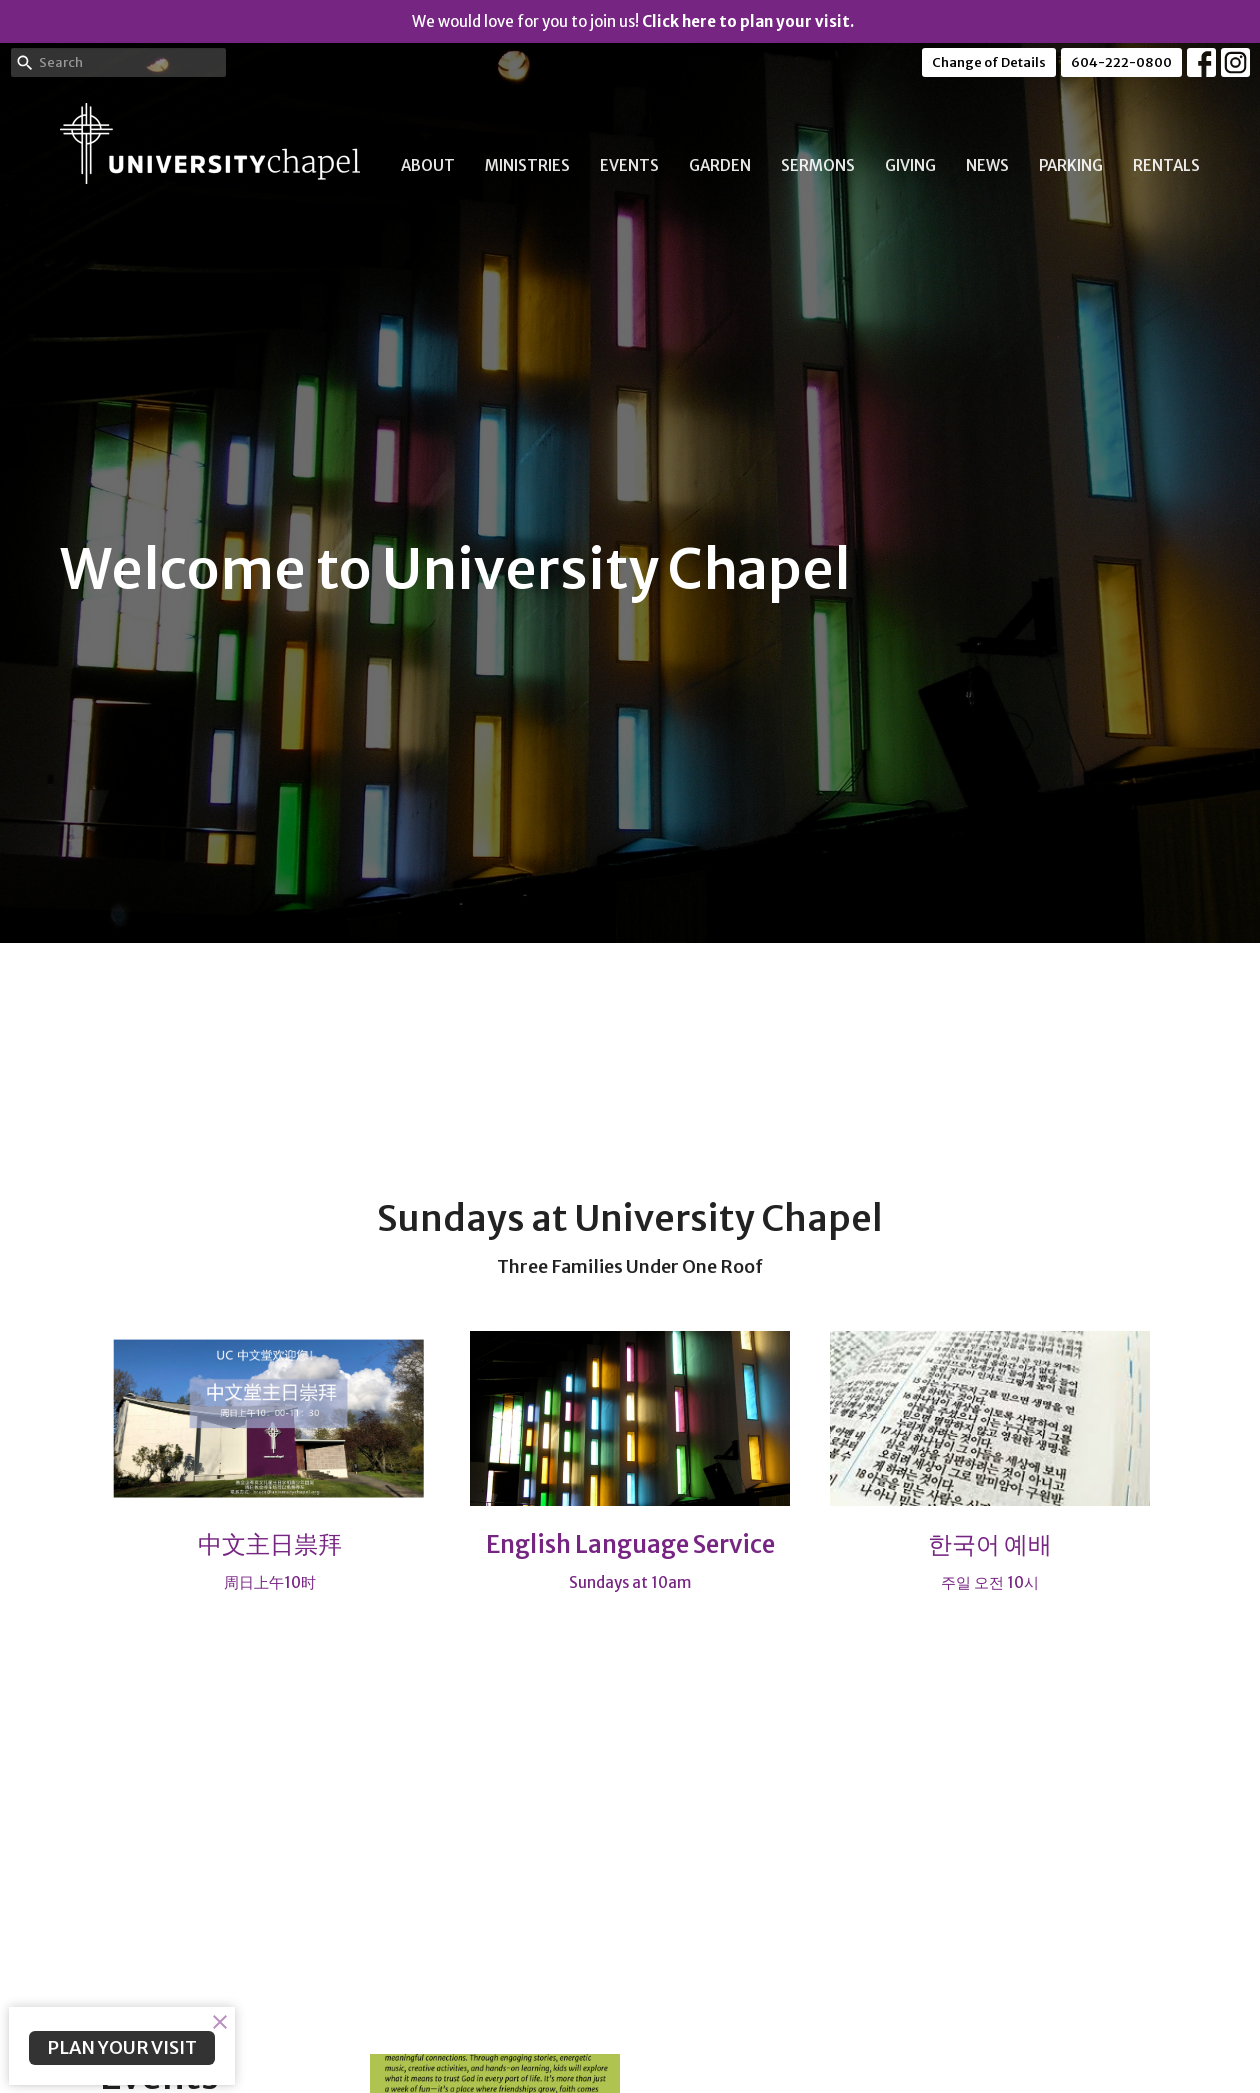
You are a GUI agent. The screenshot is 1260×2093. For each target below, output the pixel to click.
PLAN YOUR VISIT (122, 2047)
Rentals (1166, 165)
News (987, 165)
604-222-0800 (1121, 62)
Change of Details (989, 62)
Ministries (527, 165)
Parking (1071, 165)
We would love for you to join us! (633, 21)
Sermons (818, 165)
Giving (910, 165)
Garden (720, 165)
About (428, 165)
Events (629, 165)
